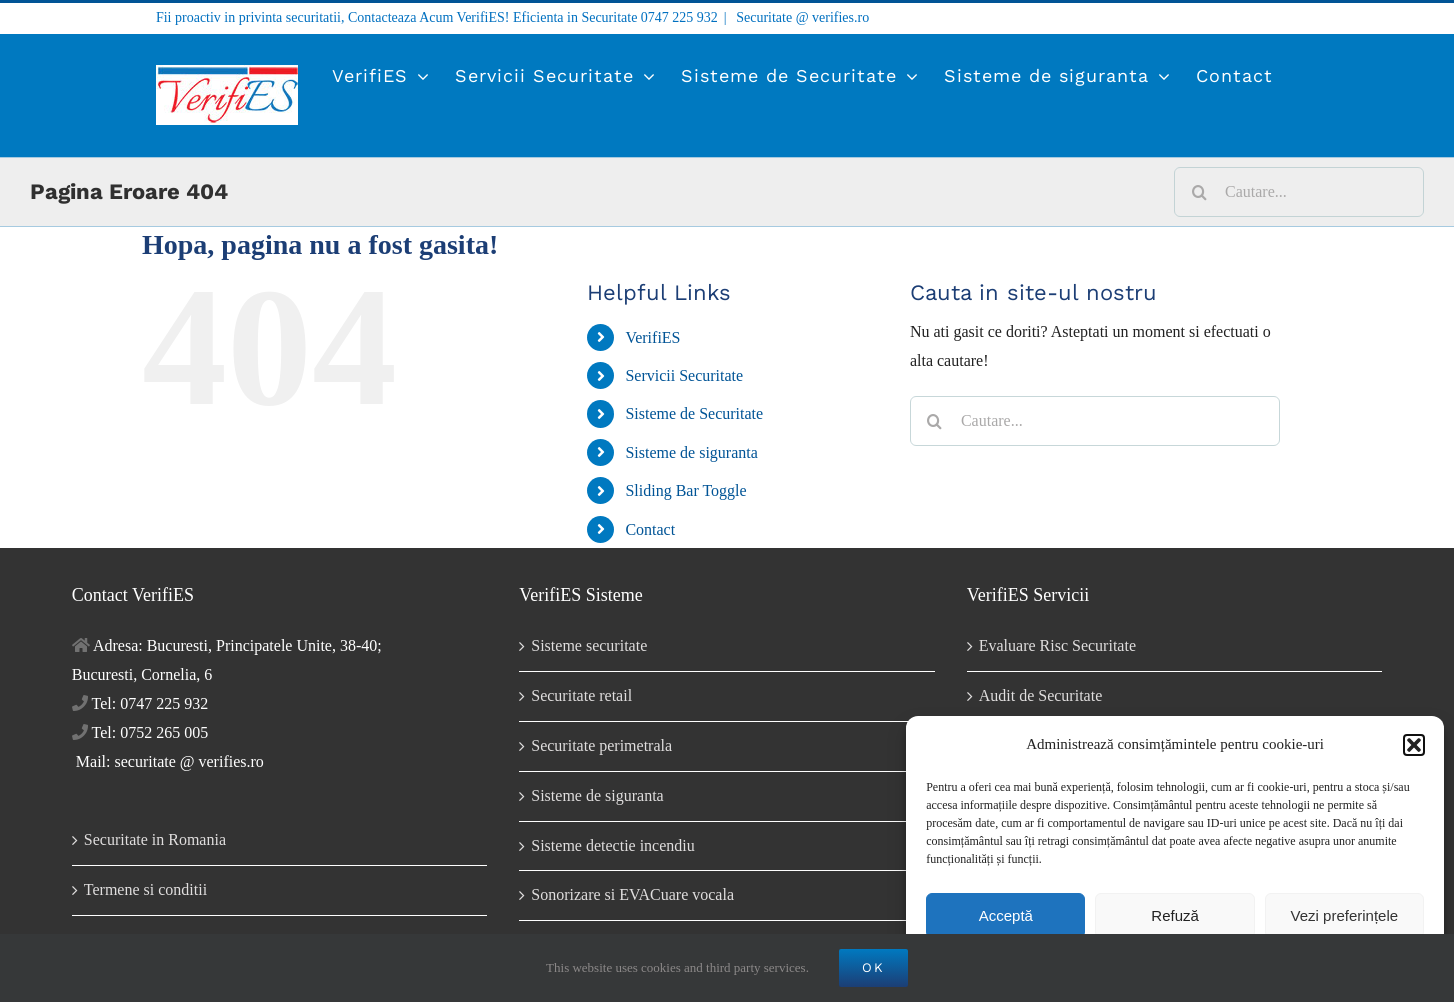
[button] (1414, 745)
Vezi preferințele (1345, 915)
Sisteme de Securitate (694, 413)
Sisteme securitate (589, 645)
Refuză (1175, 915)
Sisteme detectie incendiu (613, 845)
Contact (650, 529)
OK (873, 967)
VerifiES (652, 337)
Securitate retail (581, 695)
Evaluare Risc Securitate (1057, 645)
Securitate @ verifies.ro (801, 17)
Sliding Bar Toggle (685, 490)
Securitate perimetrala (601, 745)
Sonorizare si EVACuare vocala (632, 894)
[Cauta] (1199, 192)
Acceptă (1006, 915)
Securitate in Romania (155, 839)
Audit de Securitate (1041, 695)
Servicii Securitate (684, 375)
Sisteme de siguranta (691, 452)
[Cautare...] (1299, 192)
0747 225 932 (679, 17)
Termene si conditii (145, 889)
